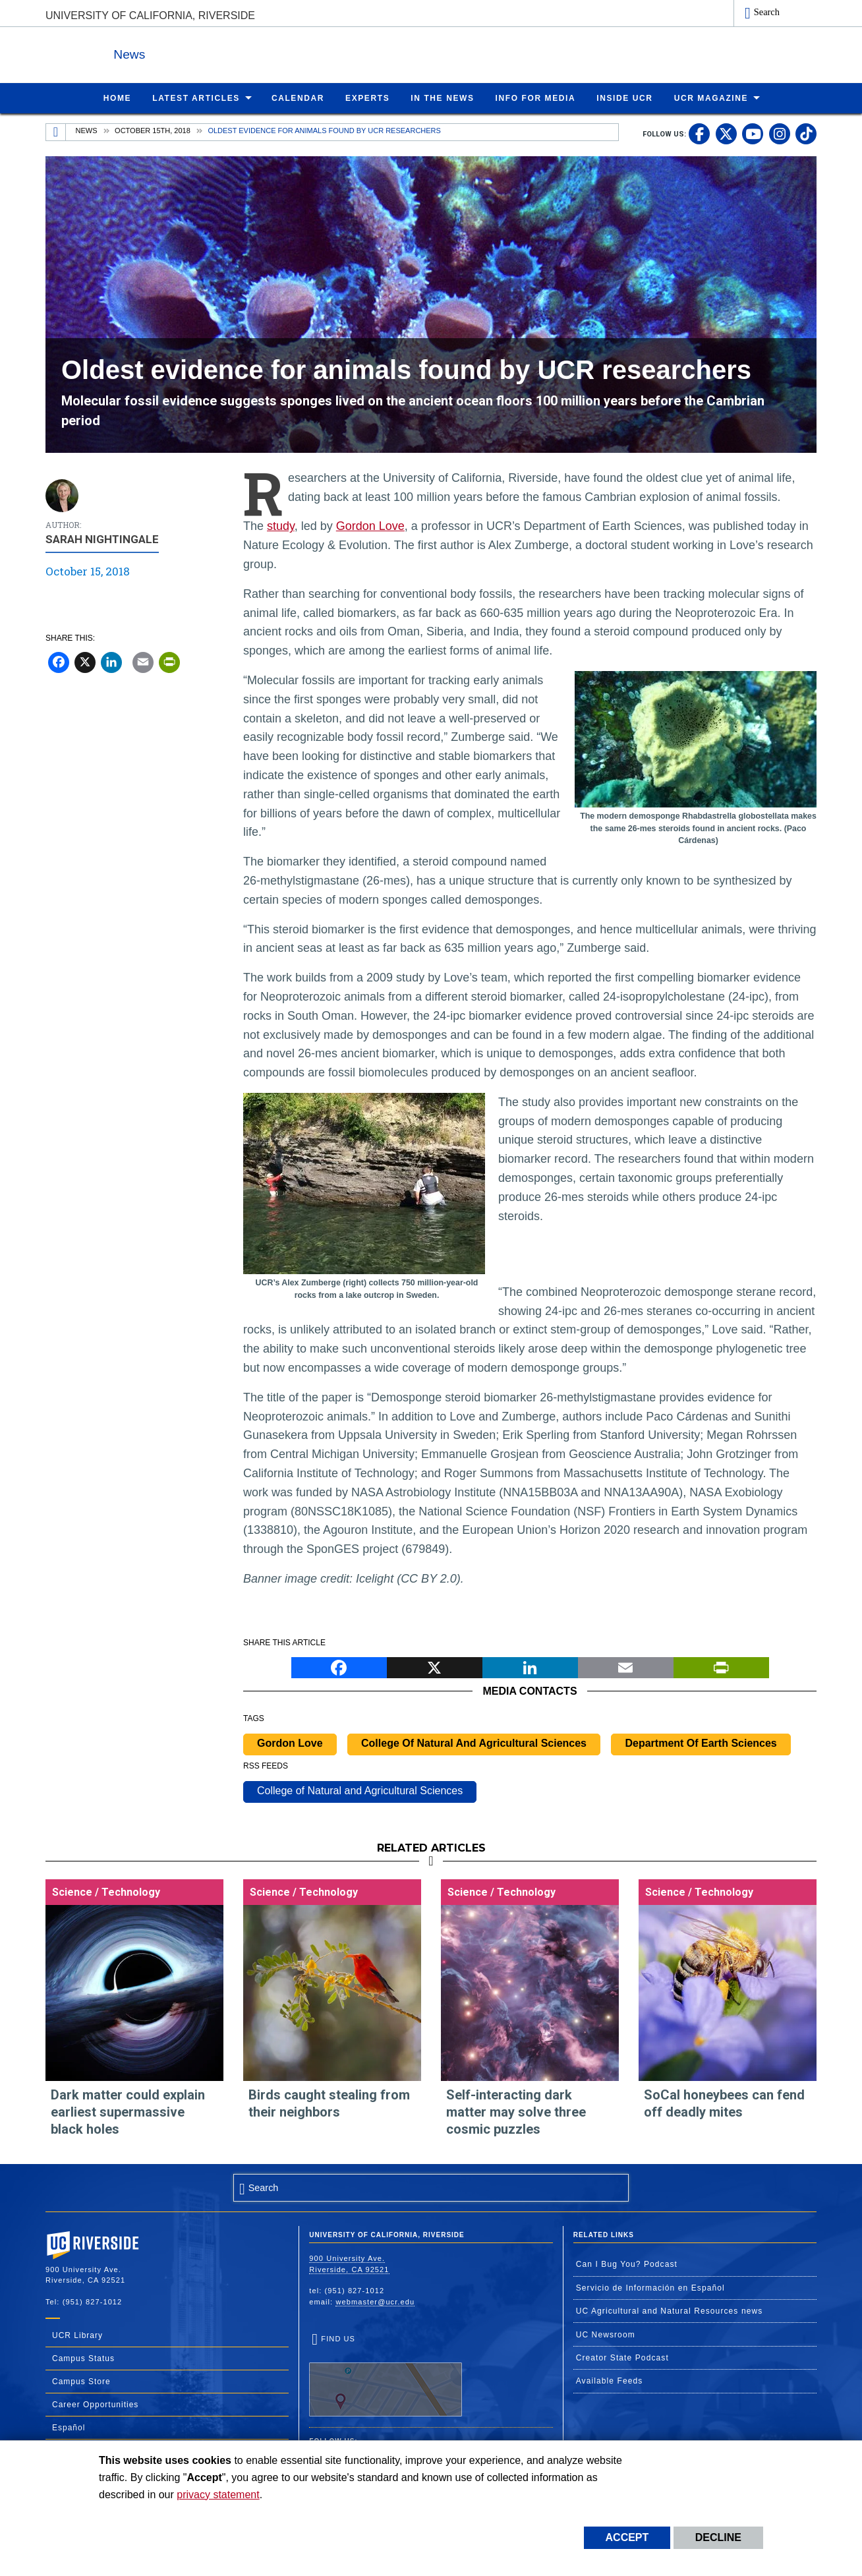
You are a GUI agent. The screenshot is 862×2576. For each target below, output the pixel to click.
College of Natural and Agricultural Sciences (360, 1790)
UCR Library (77, 2334)
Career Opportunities (95, 2404)
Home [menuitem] (117, 97)
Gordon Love (370, 525)
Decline (718, 2537)
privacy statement (218, 2494)
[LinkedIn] (111, 661)
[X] (85, 661)
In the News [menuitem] (442, 97)
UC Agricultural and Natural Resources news (669, 2310)
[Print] (169, 661)
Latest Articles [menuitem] (196, 97)
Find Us (385, 2375)
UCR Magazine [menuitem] (711, 97)
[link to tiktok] (806, 133)
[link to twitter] (726, 133)
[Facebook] (58, 661)
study (281, 525)
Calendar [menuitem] (298, 97)
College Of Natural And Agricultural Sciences (474, 1742)
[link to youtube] (752, 133)
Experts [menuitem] (367, 97)
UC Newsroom (605, 2334)
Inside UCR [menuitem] (624, 97)
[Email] (143, 661)
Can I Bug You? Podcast (626, 2263)
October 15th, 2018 (152, 130)
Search (767, 12)
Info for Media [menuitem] (536, 97)
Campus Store (81, 2381)
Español (68, 2427)
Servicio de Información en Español (650, 2287)
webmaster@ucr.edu (375, 2301)
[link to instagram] (779, 133)
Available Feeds (609, 2380)
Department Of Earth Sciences (700, 1742)
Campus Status (83, 2357)
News (190, 52)
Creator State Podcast (622, 2357)
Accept (627, 2537)
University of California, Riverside (150, 15)
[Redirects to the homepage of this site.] (56, 131)
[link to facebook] (699, 133)
